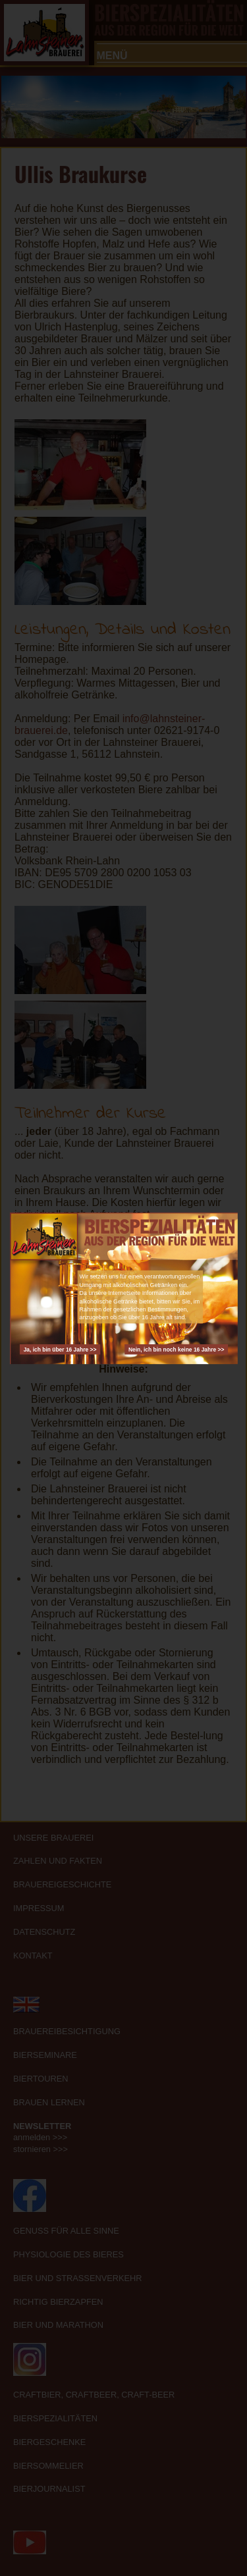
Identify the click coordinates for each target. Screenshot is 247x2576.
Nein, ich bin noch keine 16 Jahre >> (175, 1349)
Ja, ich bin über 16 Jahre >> (59, 1349)
